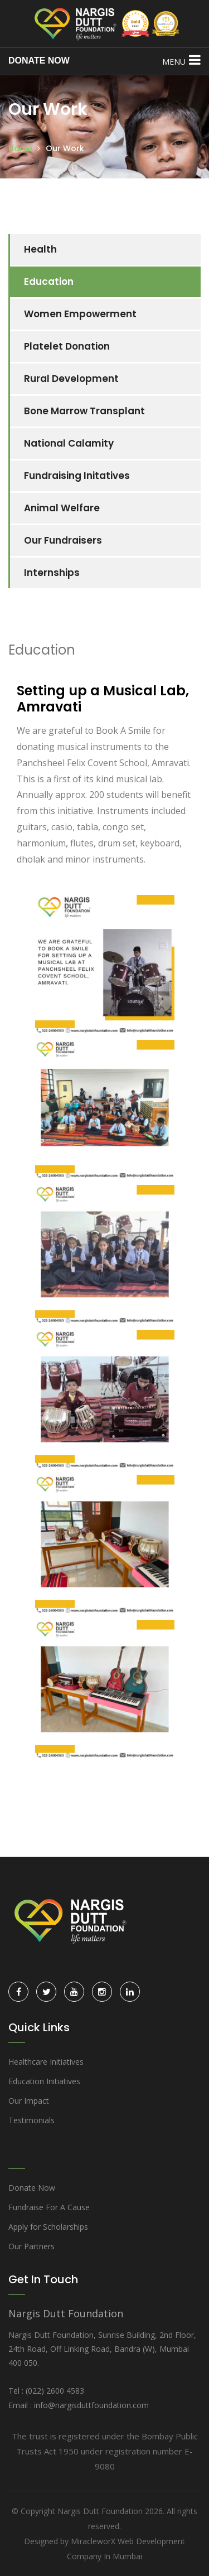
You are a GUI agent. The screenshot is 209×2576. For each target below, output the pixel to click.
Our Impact (28, 2100)
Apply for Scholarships (48, 2226)
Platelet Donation (67, 346)
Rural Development (71, 378)
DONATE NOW (39, 60)
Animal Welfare (62, 508)
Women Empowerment (80, 314)
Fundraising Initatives (77, 475)
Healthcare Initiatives (46, 2061)
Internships (52, 572)
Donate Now (31, 2187)
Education (49, 281)
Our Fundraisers (63, 540)
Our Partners (31, 2246)
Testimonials (31, 2120)
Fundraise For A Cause (49, 2207)
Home (20, 148)
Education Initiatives (44, 2081)
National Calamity (69, 443)
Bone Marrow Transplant (84, 411)
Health (40, 249)
